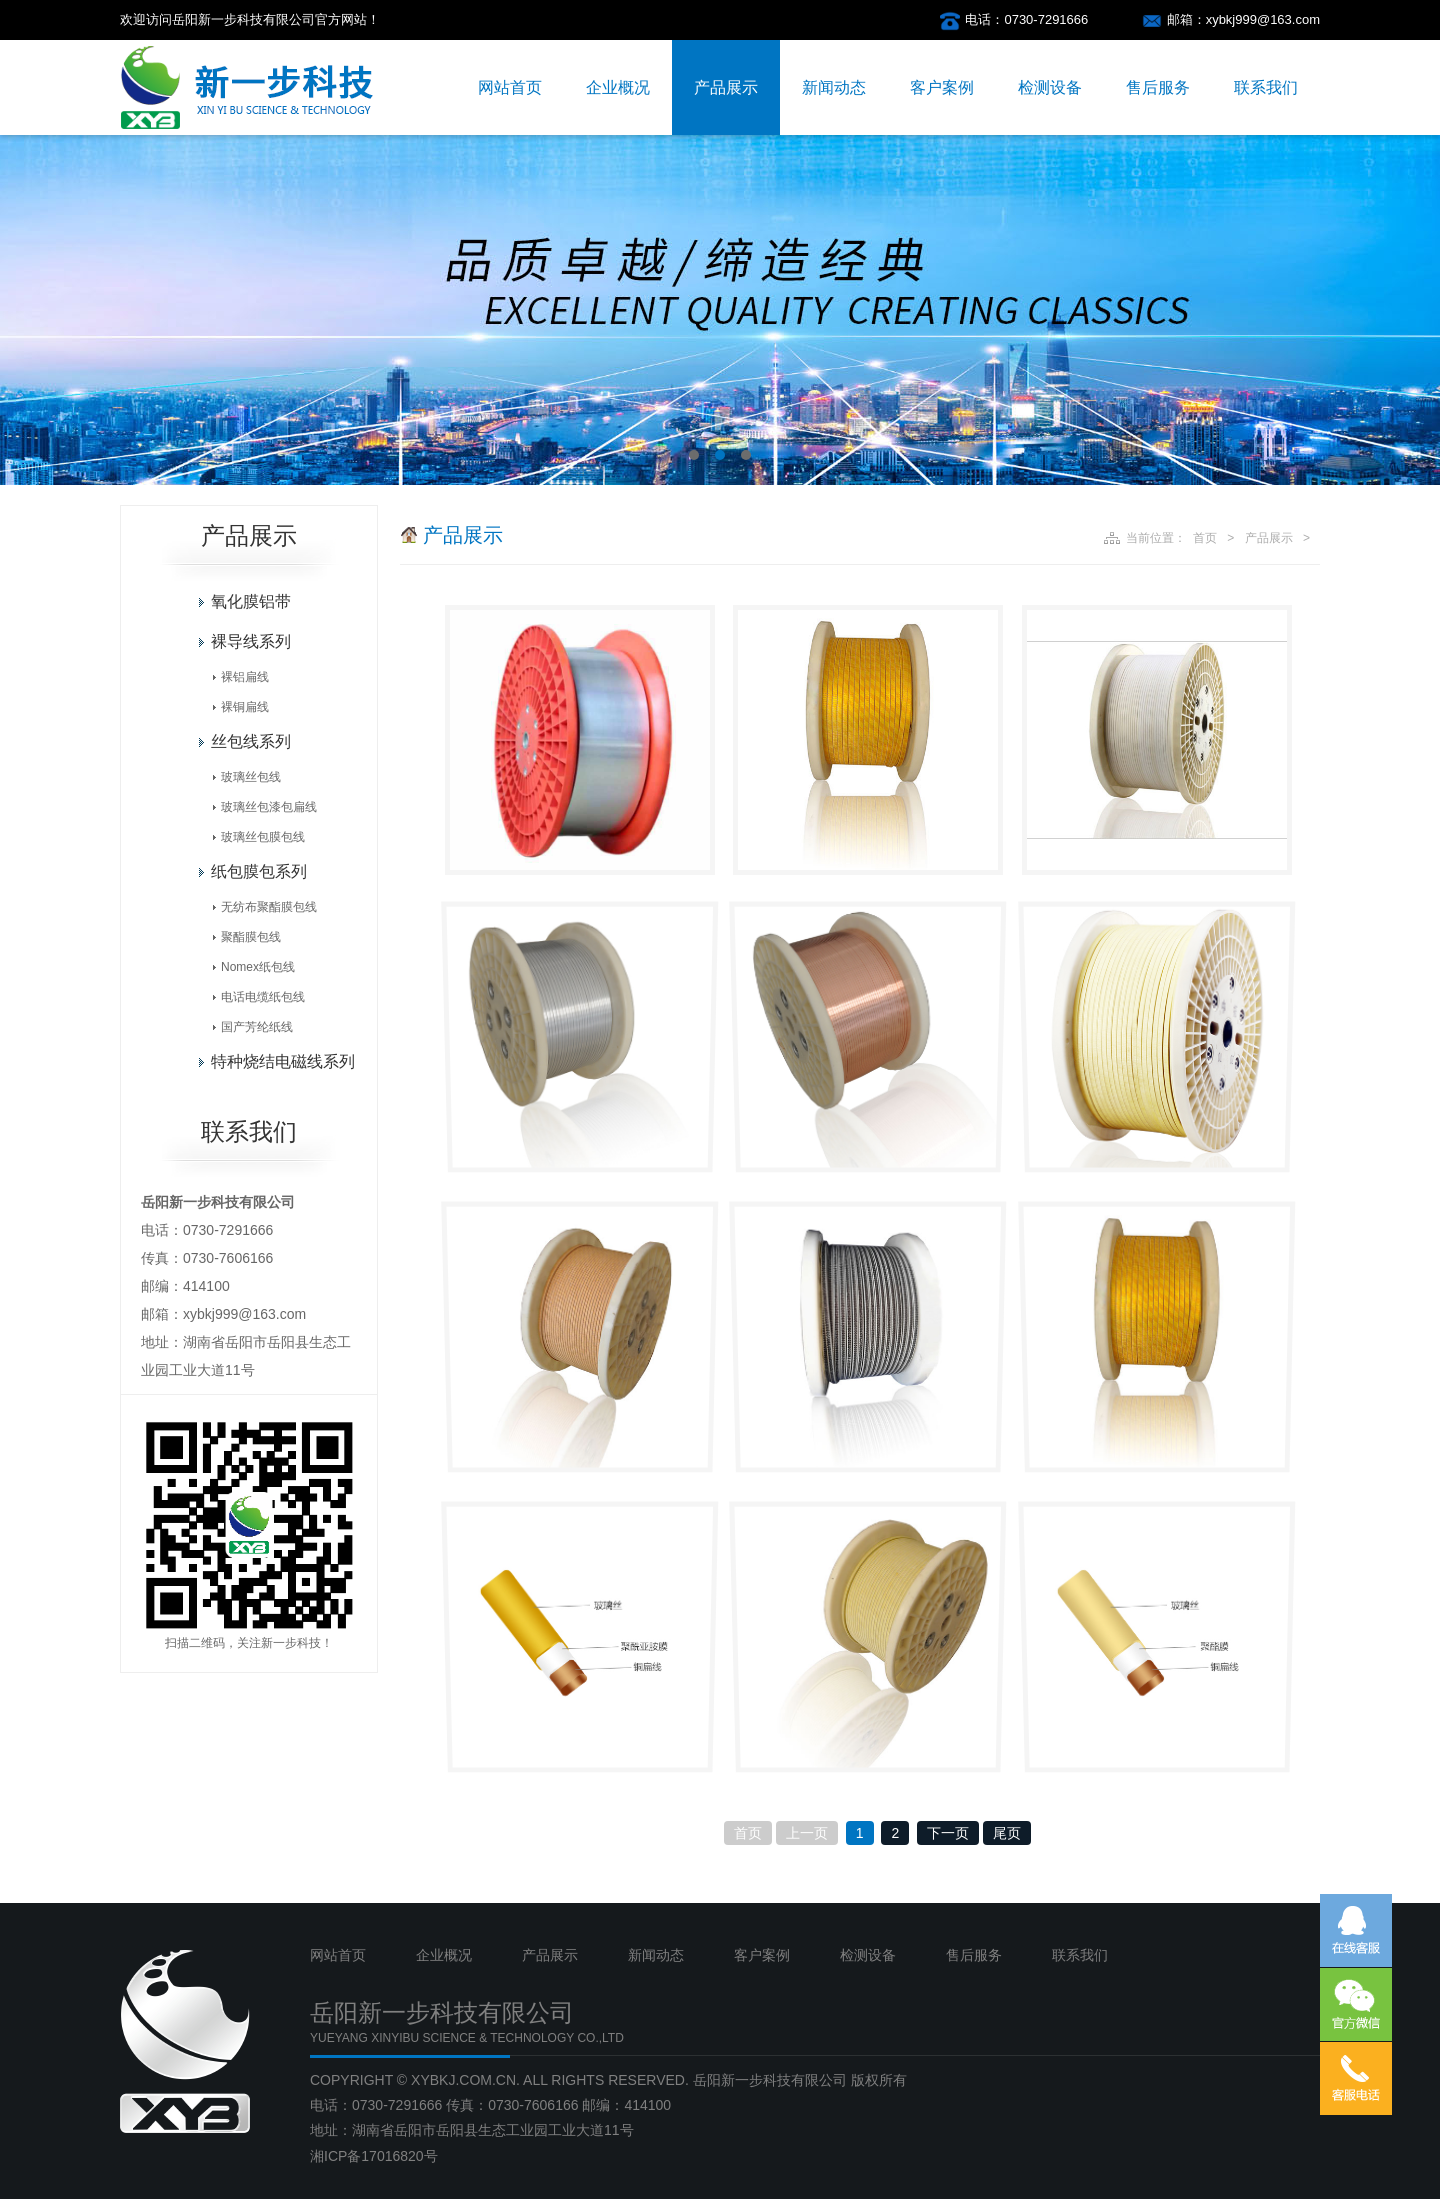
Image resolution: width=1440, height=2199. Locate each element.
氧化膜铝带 (251, 601)
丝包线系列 (251, 741)
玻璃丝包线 (251, 777)
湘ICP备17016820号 (374, 2156)
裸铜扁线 (245, 707)
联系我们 (1266, 87)
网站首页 (510, 87)
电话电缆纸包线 (263, 997)
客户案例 (942, 87)
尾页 (1007, 1833)
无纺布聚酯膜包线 (269, 907)
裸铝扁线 (245, 677)
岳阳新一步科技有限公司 (770, 2080)
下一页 (948, 1833)
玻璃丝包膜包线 (263, 837)
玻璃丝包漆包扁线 (269, 807)
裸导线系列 (251, 641)
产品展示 (726, 87)
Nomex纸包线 (258, 967)
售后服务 (1158, 87)
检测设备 (1050, 87)
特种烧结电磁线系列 (283, 1061)
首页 (1205, 538)
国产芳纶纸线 (257, 1027)
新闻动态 (834, 87)
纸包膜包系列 (259, 871)
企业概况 (618, 87)
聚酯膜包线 (251, 937)
